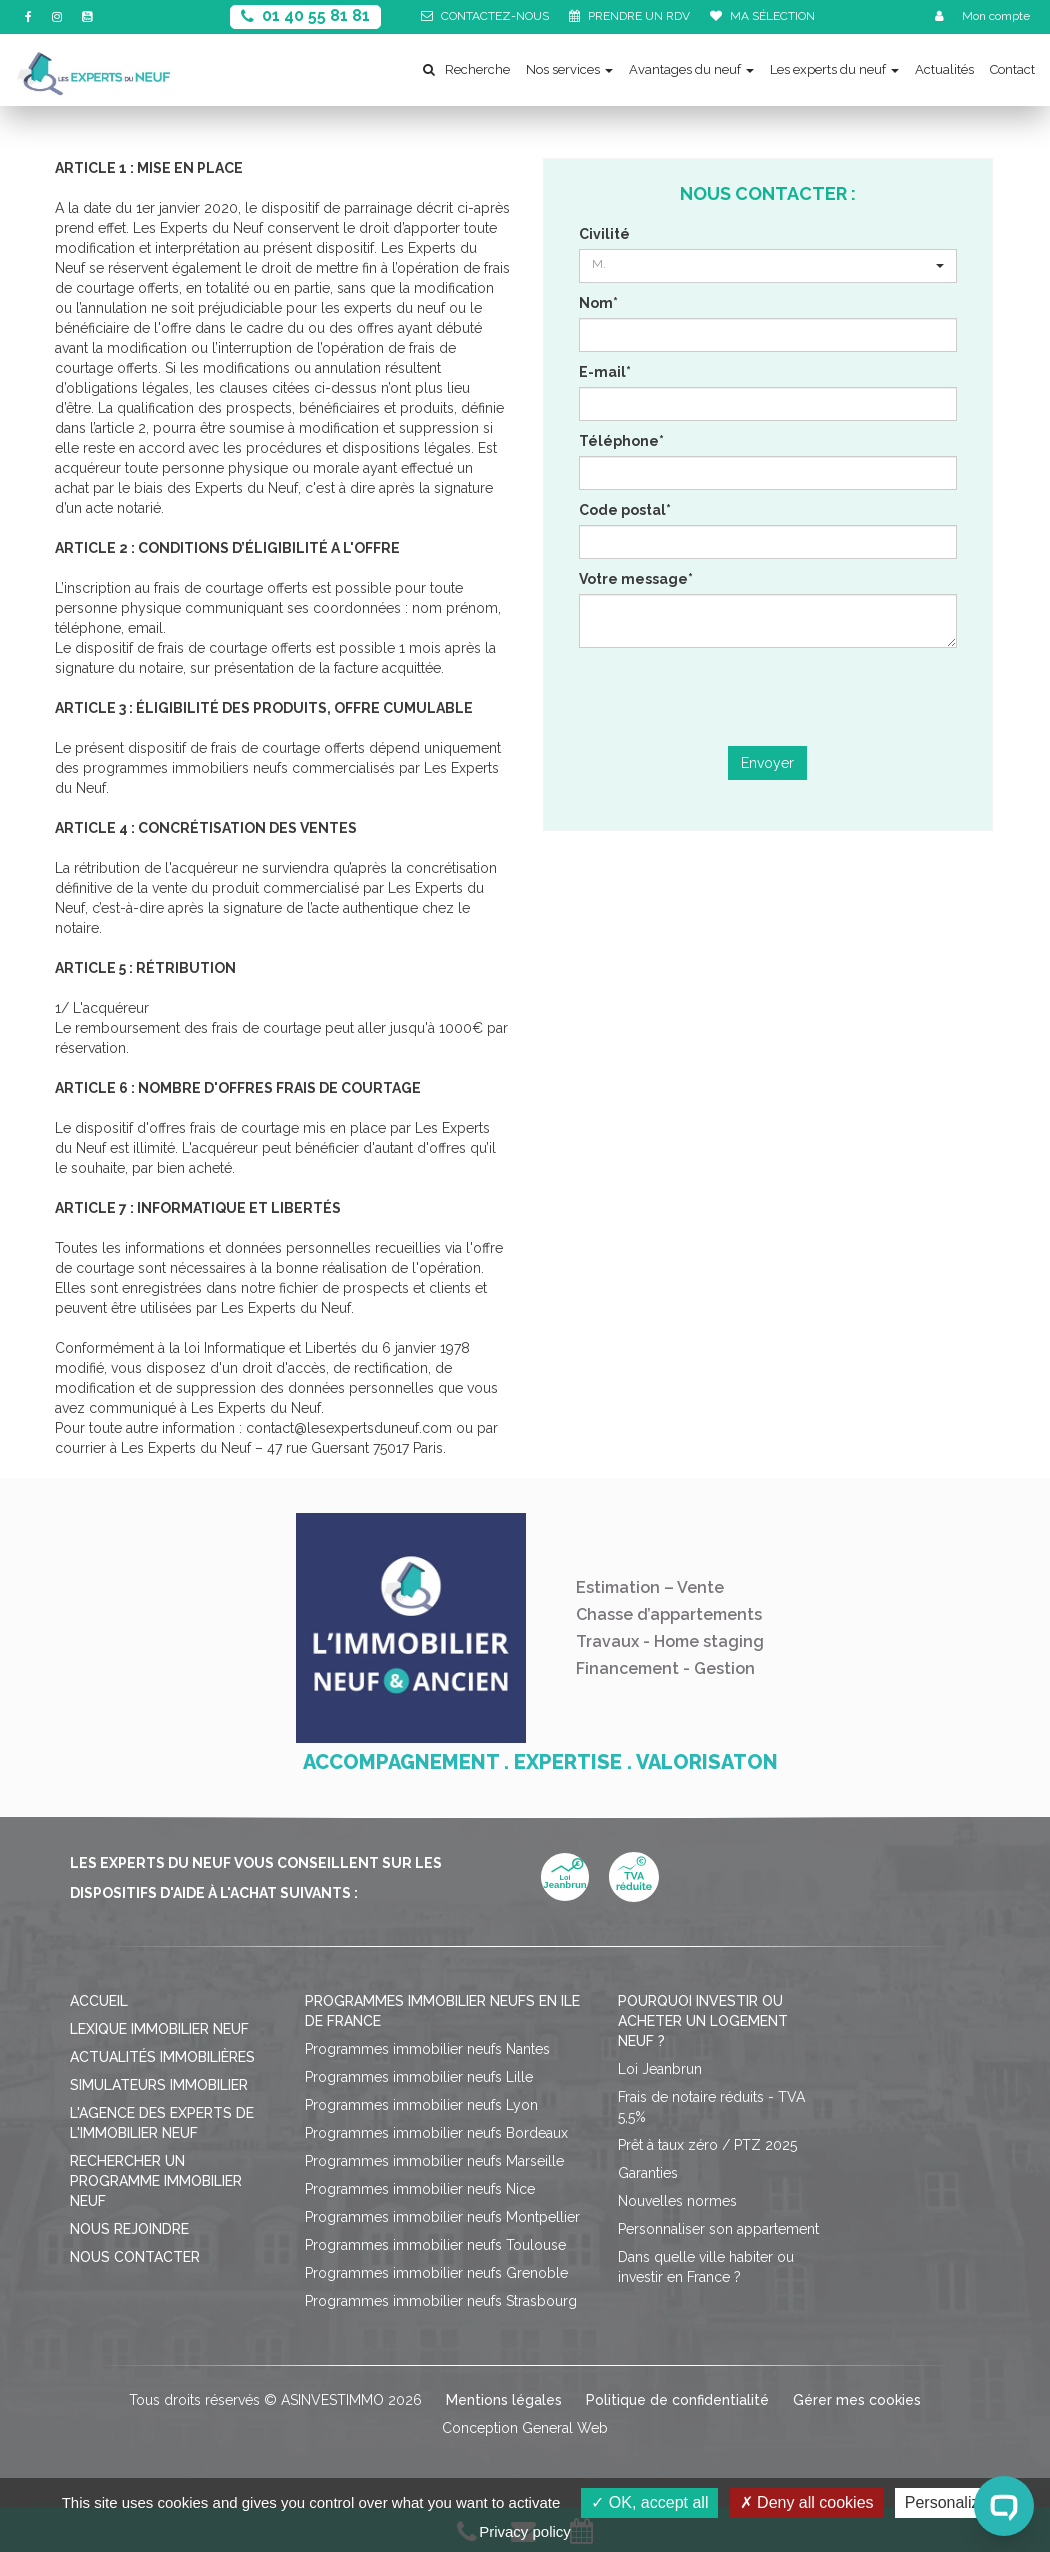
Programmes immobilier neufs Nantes (427, 2049)
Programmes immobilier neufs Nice (420, 2189)
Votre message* (636, 579)
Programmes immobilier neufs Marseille (434, 2161)
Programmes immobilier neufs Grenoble (436, 2273)
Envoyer (767, 763)
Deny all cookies (807, 2502)
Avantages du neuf (691, 69)
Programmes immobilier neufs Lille (419, 2077)
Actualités (944, 69)
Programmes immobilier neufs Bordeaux (436, 2133)
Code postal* (625, 510)
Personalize (947, 2502)
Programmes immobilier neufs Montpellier (442, 2217)
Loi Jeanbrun (660, 2069)
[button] (768, 266)
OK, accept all (649, 2502)
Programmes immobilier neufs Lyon (421, 2105)
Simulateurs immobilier (159, 2085)
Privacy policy (525, 2531)
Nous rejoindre (129, 2229)
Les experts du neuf (834, 69)
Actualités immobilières (162, 2057)
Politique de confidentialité (677, 2400)
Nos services (569, 69)
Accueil (99, 2001)
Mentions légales (504, 2400)
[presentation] (768, 697)
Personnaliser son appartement (718, 2229)
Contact (1012, 69)
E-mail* (605, 372)
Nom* (598, 303)
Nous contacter (135, 2257)
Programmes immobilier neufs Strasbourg (441, 2301)
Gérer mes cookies (857, 2400)
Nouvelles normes (677, 2201)
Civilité (604, 234)
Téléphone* (621, 441)
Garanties (648, 2173)
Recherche (466, 69)
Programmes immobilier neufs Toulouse (435, 2245)
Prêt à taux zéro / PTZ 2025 (707, 2145)
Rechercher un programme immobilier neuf (156, 2181)
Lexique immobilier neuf (159, 2029)
